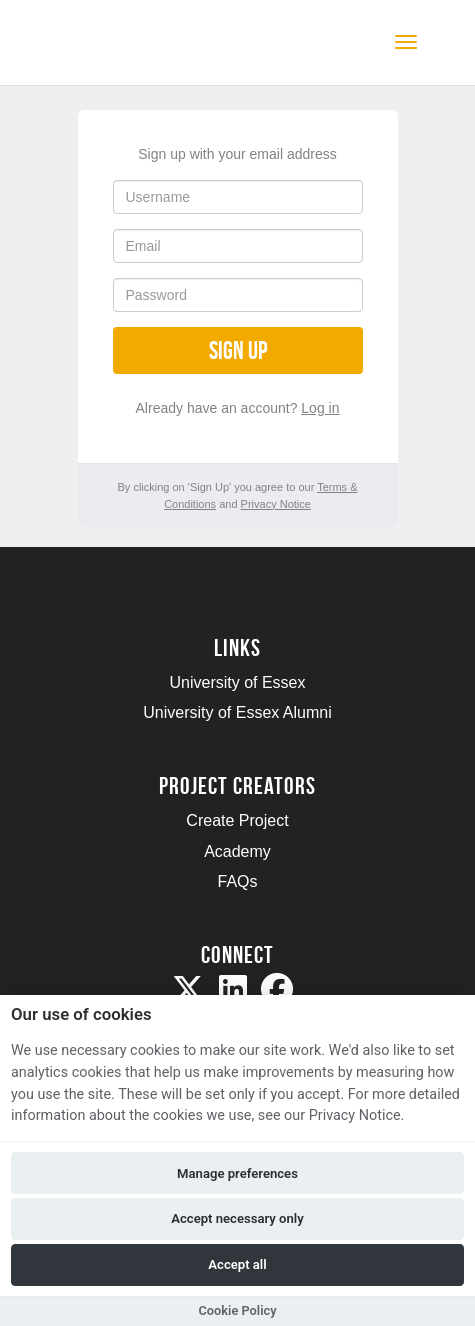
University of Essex (237, 682)
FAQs (237, 881)
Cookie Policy (237, 1310)
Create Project (237, 820)
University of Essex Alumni (237, 712)
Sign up (238, 350)
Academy (237, 851)
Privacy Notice (276, 504)
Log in (320, 408)
